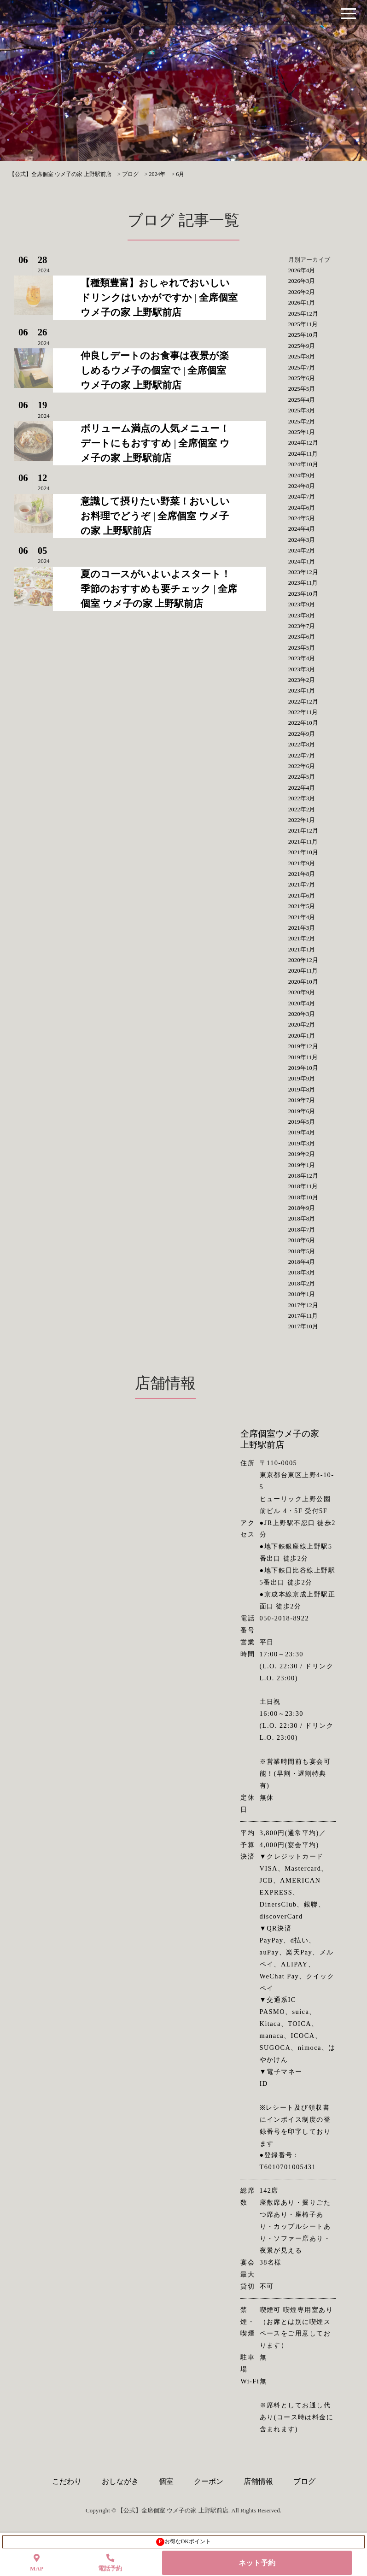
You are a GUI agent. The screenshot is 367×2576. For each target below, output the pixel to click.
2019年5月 (301, 1121)
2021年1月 (301, 949)
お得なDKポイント (183, 2542)
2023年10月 (303, 593)
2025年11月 (303, 324)
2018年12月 (303, 1175)
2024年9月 (301, 475)
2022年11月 (303, 712)
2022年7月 (301, 755)
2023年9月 (301, 604)
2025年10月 (303, 334)
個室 (166, 2481)
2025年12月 (303, 313)
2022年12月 (303, 701)
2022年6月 (301, 766)
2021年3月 (301, 927)
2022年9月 (301, 733)
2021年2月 (301, 938)
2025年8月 (301, 356)
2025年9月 (301, 345)
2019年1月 (301, 1165)
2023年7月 (301, 625)
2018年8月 (301, 1218)
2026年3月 (301, 280)
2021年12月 (303, 830)
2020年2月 (301, 1024)
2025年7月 (301, 367)
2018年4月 (301, 1261)
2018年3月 (301, 1272)
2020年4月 (301, 1003)
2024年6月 (301, 507)
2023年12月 (303, 572)
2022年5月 (301, 776)
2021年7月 (301, 884)
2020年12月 (303, 959)
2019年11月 (303, 1057)
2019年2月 (301, 1153)
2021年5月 (301, 906)
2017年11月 (303, 1315)
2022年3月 (301, 798)
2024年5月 (301, 518)
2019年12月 (303, 1046)
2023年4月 (301, 658)
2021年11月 (303, 841)
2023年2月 (301, 679)
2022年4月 (301, 787)
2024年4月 (301, 528)
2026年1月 (301, 302)
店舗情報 (258, 2481)
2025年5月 (301, 388)
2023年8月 (301, 615)
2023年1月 (301, 690)
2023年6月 (301, 636)
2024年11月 (303, 453)
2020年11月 (303, 970)
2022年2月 (301, 809)
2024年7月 (301, 496)
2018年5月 (301, 1251)
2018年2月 (301, 1283)
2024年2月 (301, 550)
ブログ (304, 2481)
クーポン (208, 2481)
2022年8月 (301, 744)
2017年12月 (303, 1305)
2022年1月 (301, 819)
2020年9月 (301, 992)
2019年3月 (301, 1143)
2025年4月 (301, 399)
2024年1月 (301, 561)
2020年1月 (301, 1035)
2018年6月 (301, 1240)
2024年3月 (301, 539)
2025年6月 (301, 378)
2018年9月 (301, 1207)
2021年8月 (301, 873)
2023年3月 (301, 669)
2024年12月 (303, 442)
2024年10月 (303, 464)
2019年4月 (301, 1132)
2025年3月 (301, 410)
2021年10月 (303, 852)
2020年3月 (301, 1013)
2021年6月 (301, 895)
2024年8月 (301, 485)
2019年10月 (303, 1067)
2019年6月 (301, 1111)
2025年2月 (301, 421)
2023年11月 (303, 582)
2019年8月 (301, 1089)
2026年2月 (301, 291)
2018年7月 (301, 1229)
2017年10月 (303, 1326)
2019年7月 (301, 1100)
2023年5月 (301, 647)
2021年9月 (301, 863)
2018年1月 (301, 1294)
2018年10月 (303, 1197)
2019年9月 (301, 1078)
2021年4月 (301, 917)
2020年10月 (303, 981)
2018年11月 (303, 1186)
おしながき (120, 2481)
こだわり (67, 2481)
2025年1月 (301, 431)
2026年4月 (301, 270)
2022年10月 (303, 722)
